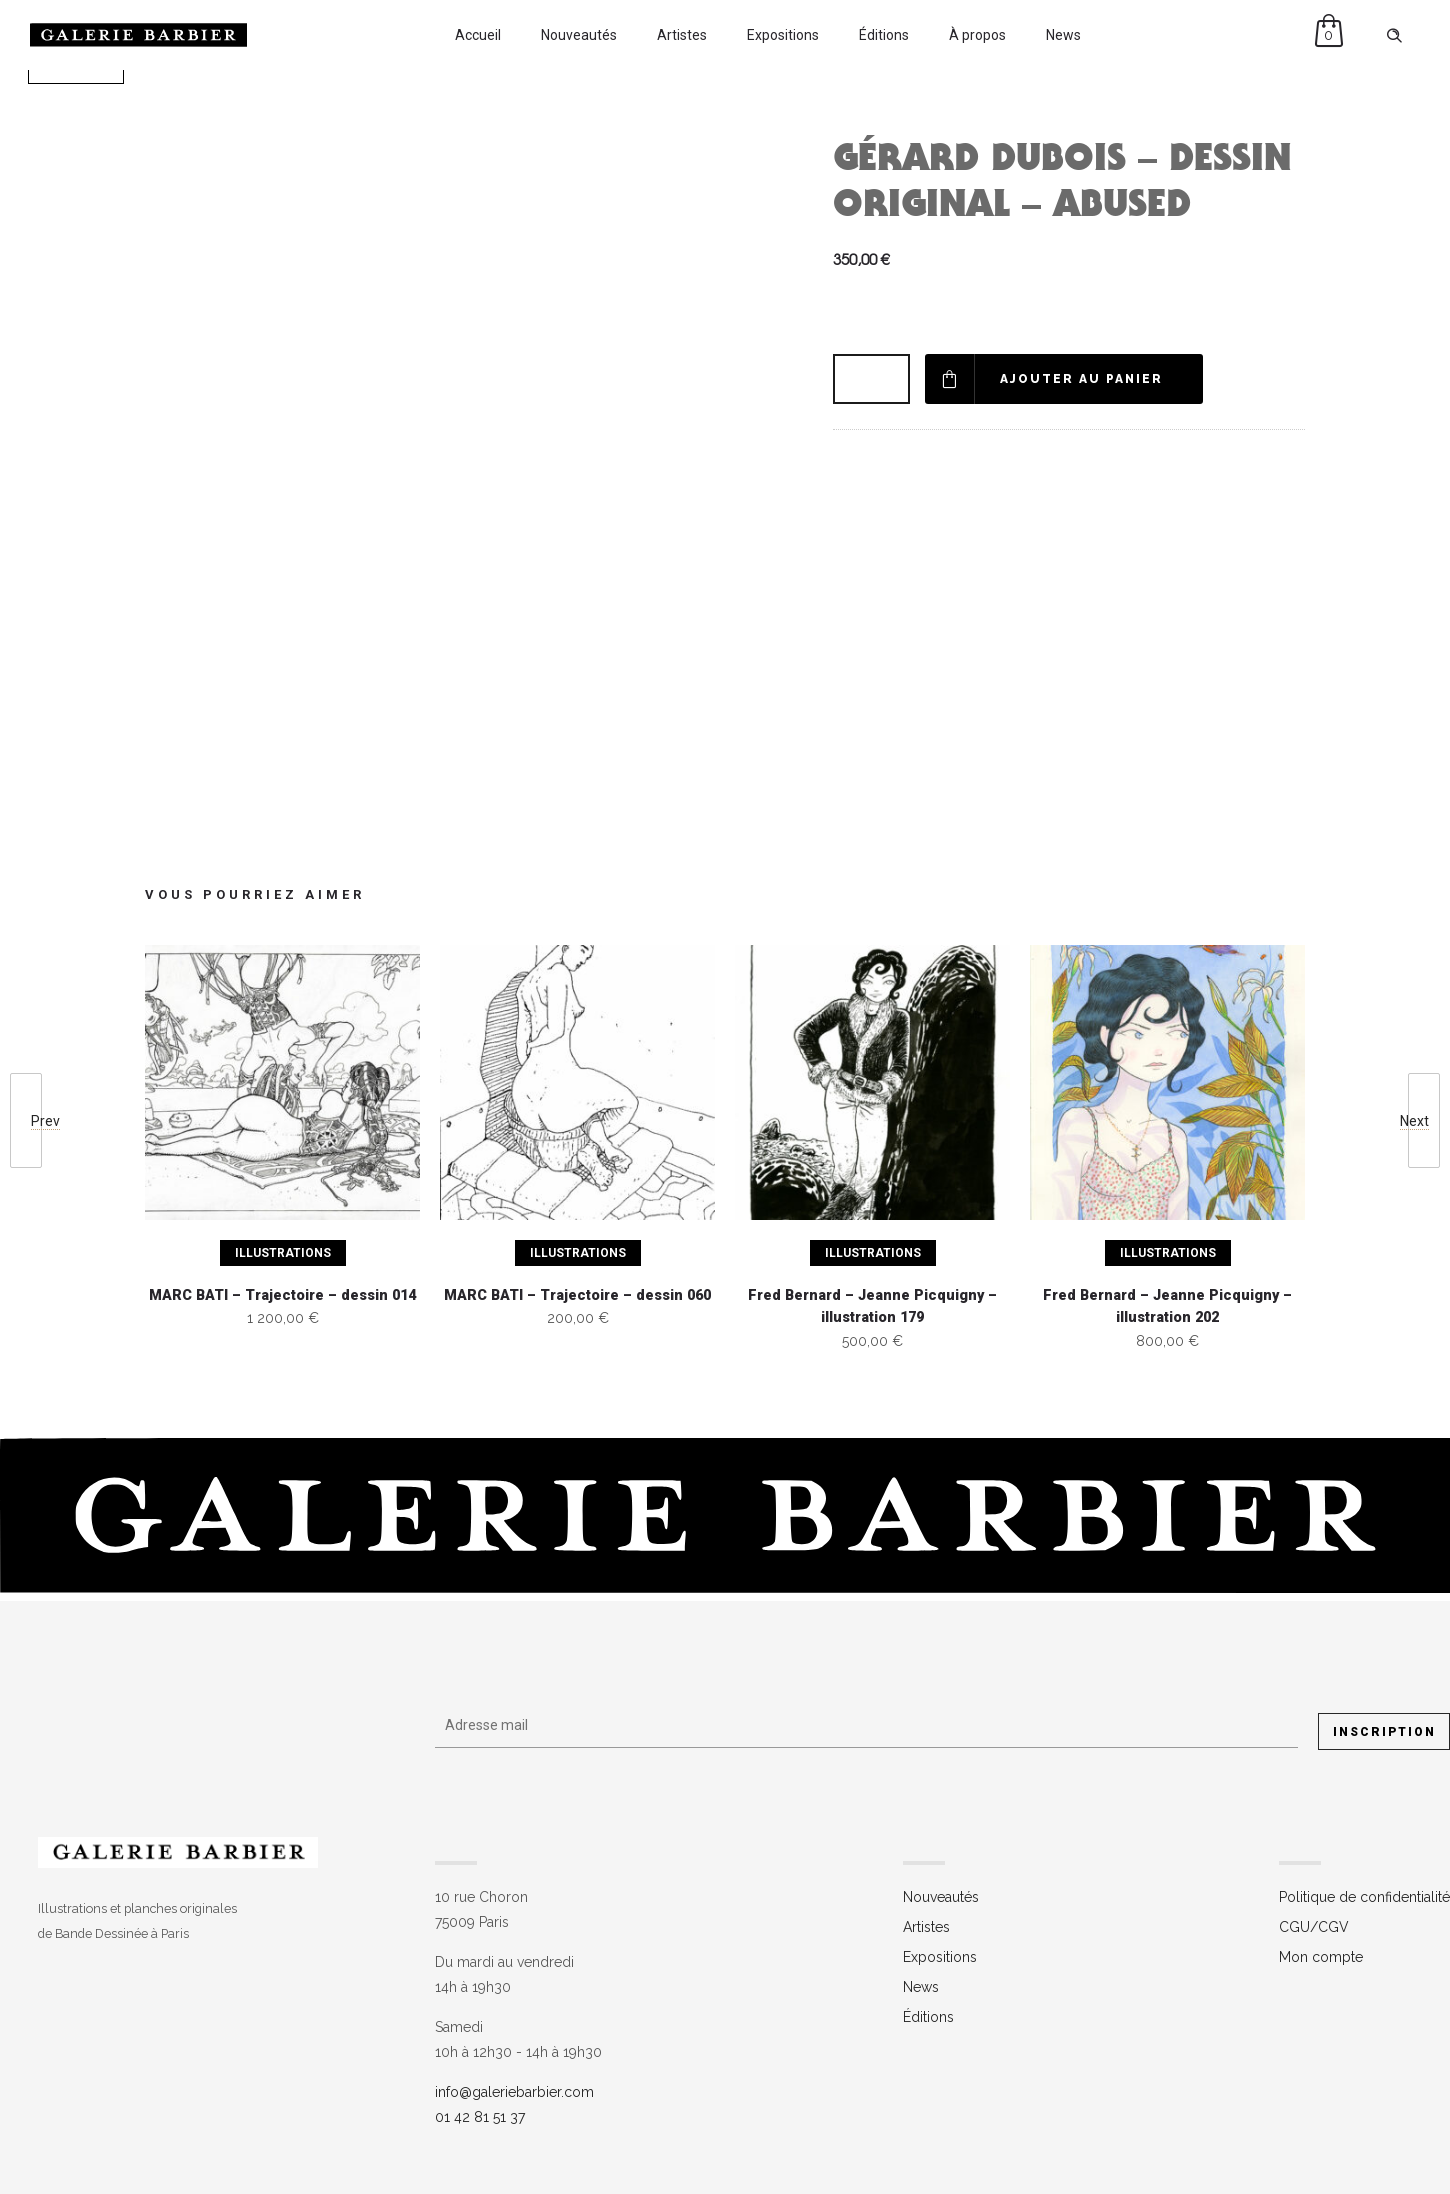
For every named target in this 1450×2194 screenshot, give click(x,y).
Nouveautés (579, 35)
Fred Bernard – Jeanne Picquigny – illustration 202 (1167, 1307)
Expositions (783, 35)
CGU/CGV (1314, 1927)
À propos (977, 35)
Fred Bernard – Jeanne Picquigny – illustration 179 (872, 1307)
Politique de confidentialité (1364, 1897)
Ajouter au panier (1081, 379)
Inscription (1384, 1732)
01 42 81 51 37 (480, 2117)
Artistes (682, 35)
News (1063, 35)
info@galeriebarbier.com (514, 2092)
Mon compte (1321, 1957)
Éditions (884, 35)
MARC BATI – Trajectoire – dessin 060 (577, 1295)
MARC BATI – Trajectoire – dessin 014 (282, 1295)
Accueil (478, 35)
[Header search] (1394, 36)
